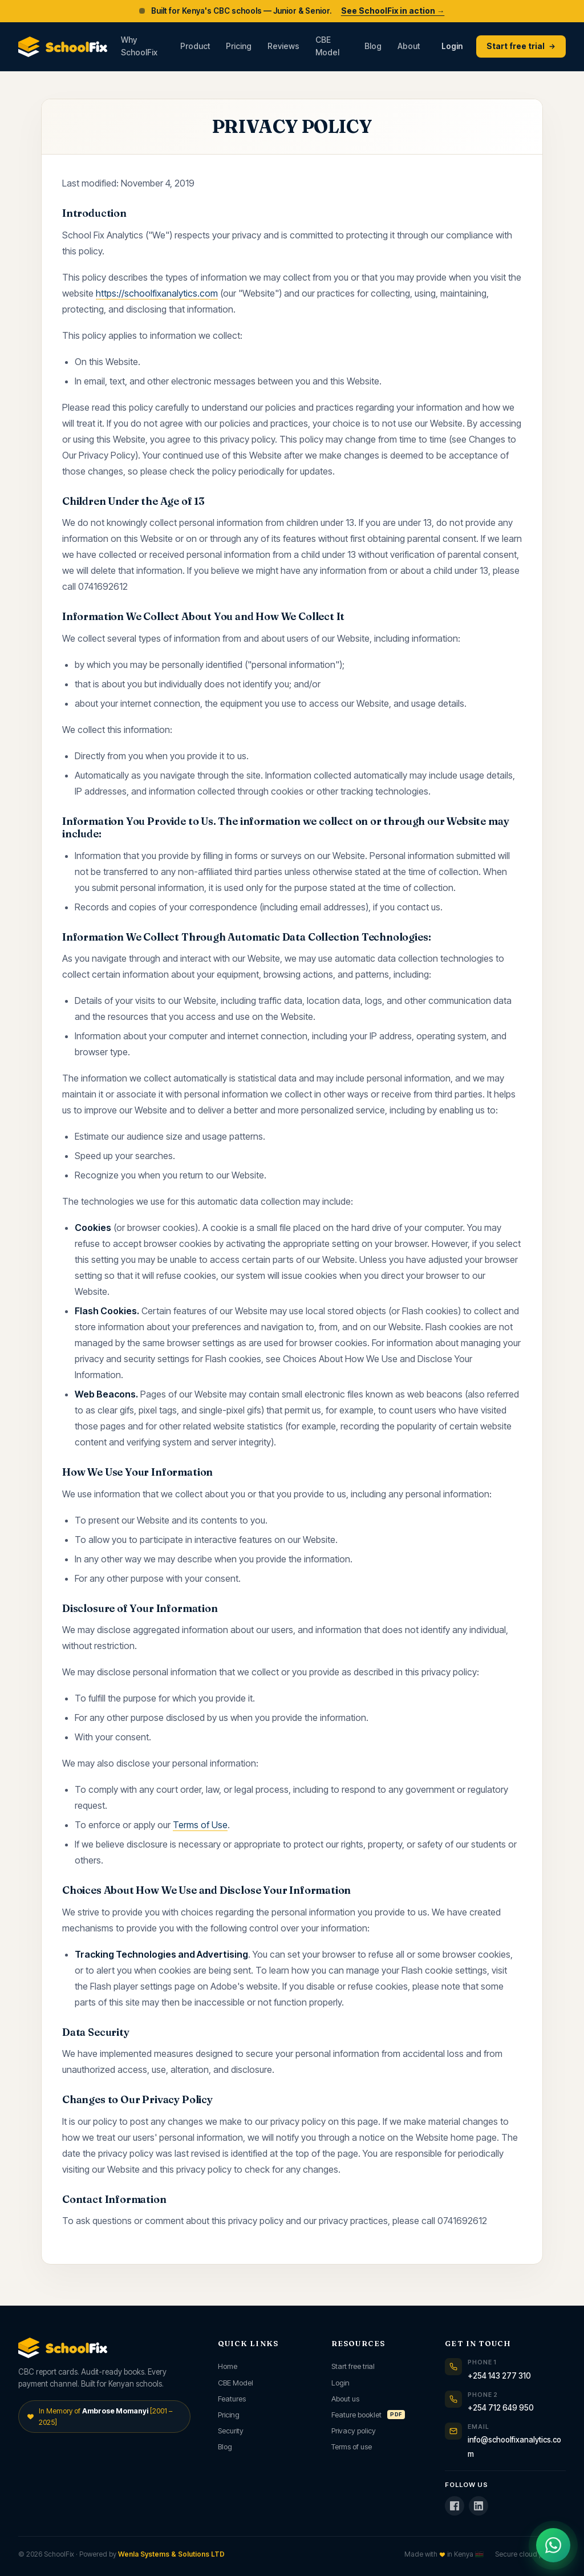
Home (227, 2366)
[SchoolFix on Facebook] (454, 2506)
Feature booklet (368, 2414)
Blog (373, 46)
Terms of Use (200, 1824)
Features (232, 2398)
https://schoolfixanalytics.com (157, 293)
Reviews (283, 46)
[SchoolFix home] (62, 47)
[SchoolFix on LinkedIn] (478, 2506)
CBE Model (327, 46)
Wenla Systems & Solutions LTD (171, 2554)
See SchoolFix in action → (393, 10)
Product (195, 46)
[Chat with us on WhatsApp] (553, 2545)
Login (452, 46)
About (409, 46)
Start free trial (520, 46)
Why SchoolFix (139, 46)
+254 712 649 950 (501, 2407)
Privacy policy (353, 2430)
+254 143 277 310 (499, 2375)
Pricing (239, 46)
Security (231, 2430)
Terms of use (351, 2446)
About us (345, 2398)
